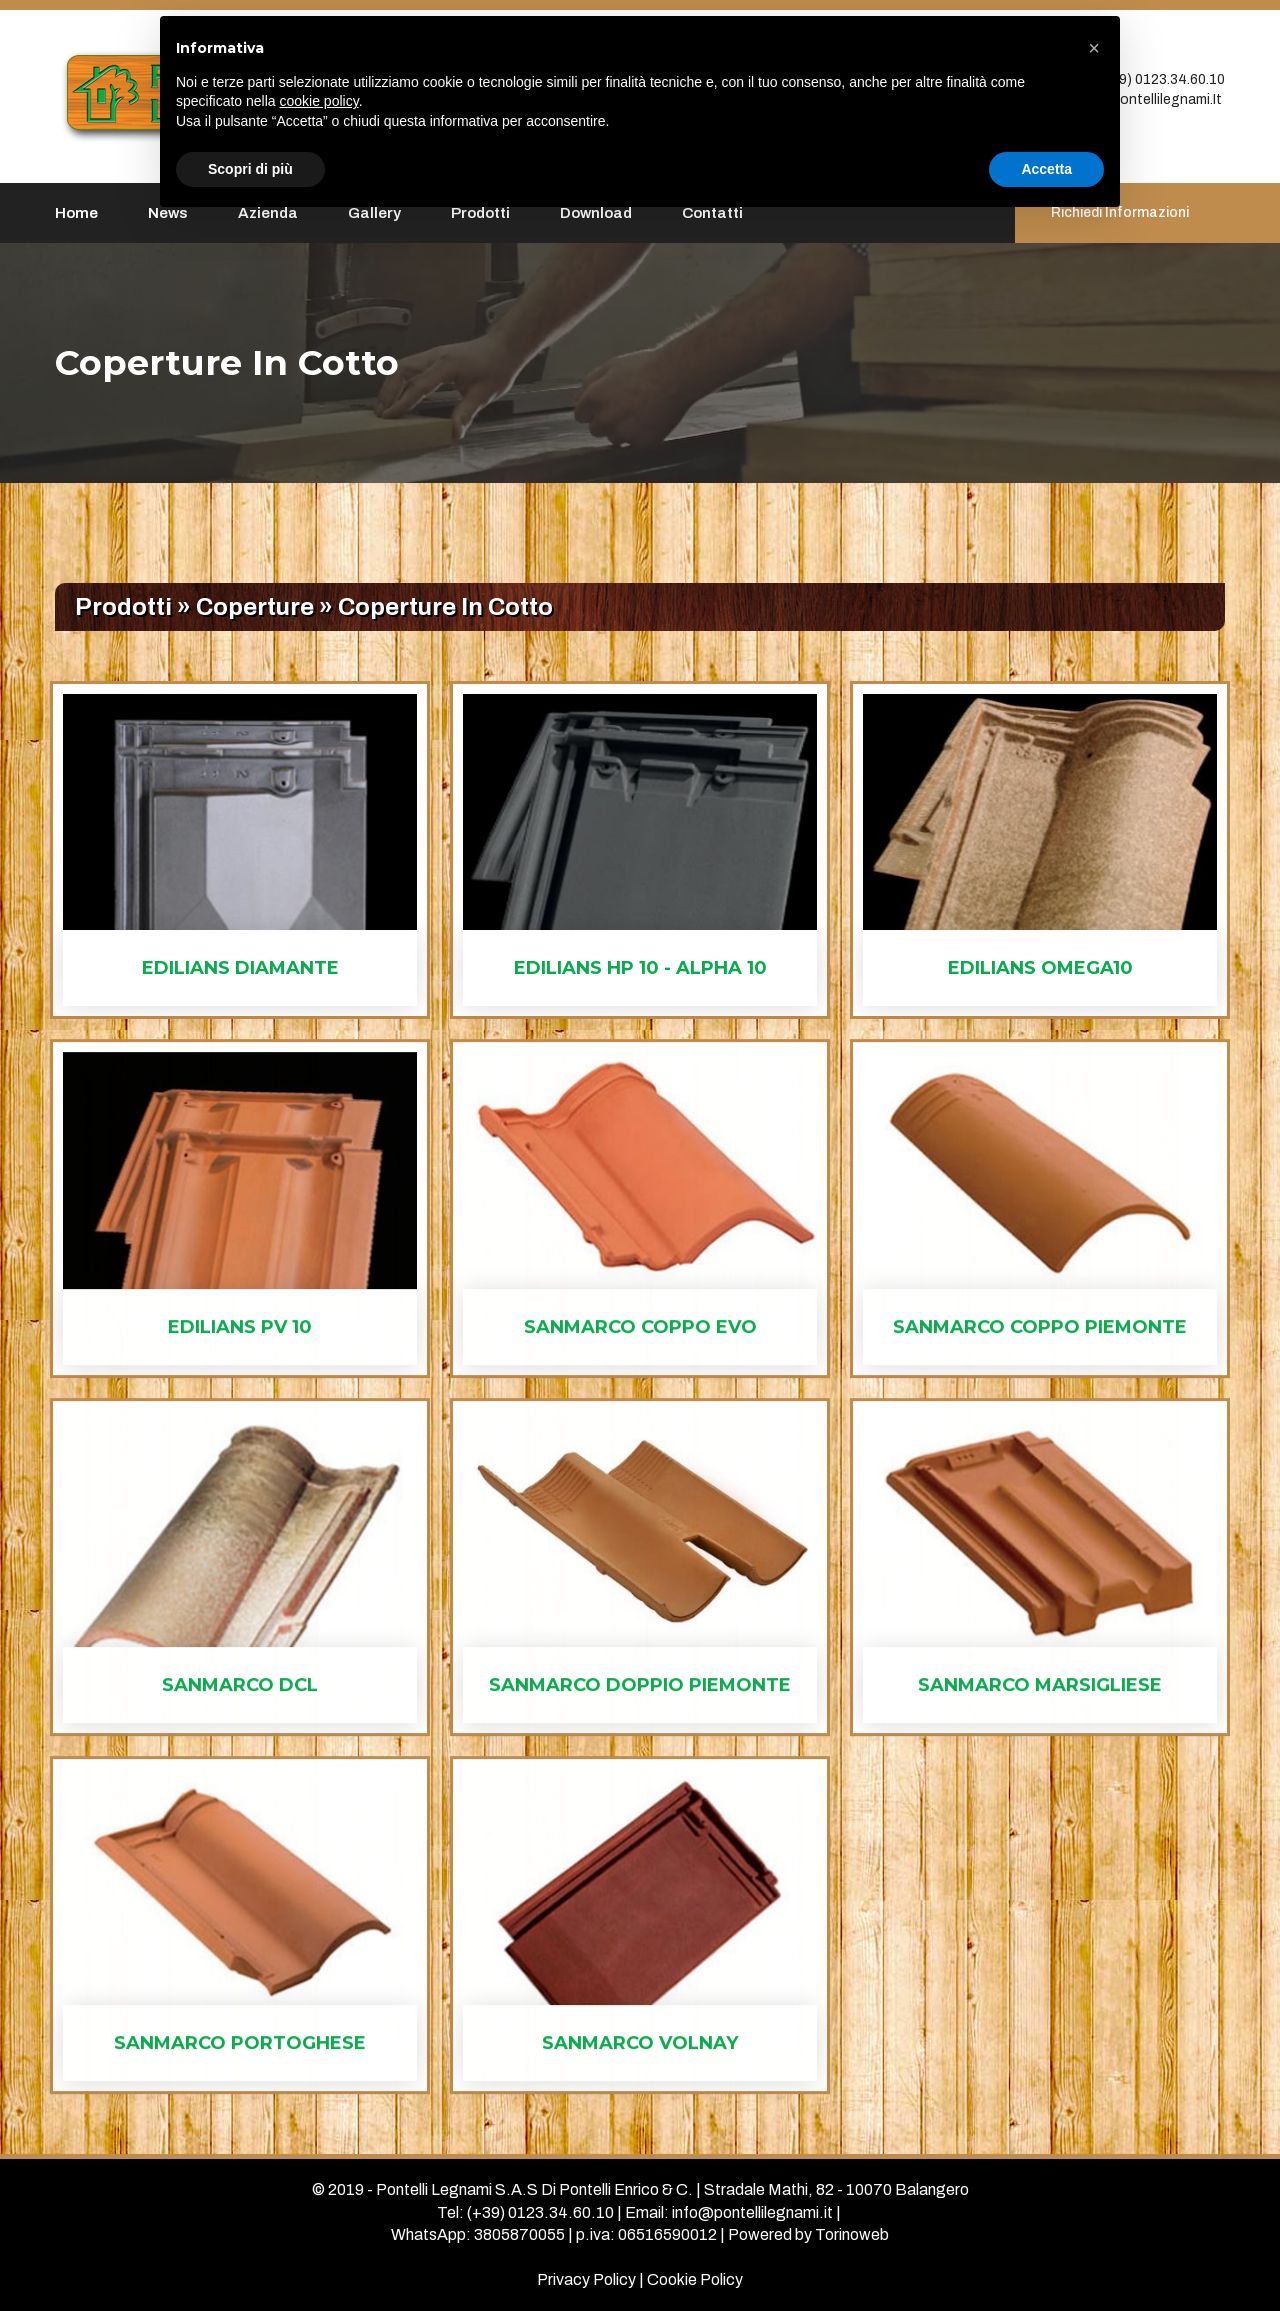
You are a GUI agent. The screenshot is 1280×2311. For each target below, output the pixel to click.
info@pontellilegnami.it (1146, 99)
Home (76, 213)
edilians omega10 (1040, 968)
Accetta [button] (1046, 169)
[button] (1094, 48)
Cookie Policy (695, 2279)
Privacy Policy (586, 2279)
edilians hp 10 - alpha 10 (640, 968)
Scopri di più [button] (250, 169)
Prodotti (123, 607)
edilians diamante (240, 968)
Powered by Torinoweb (808, 2234)
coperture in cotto (445, 607)
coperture (255, 607)
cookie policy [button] (319, 101)
